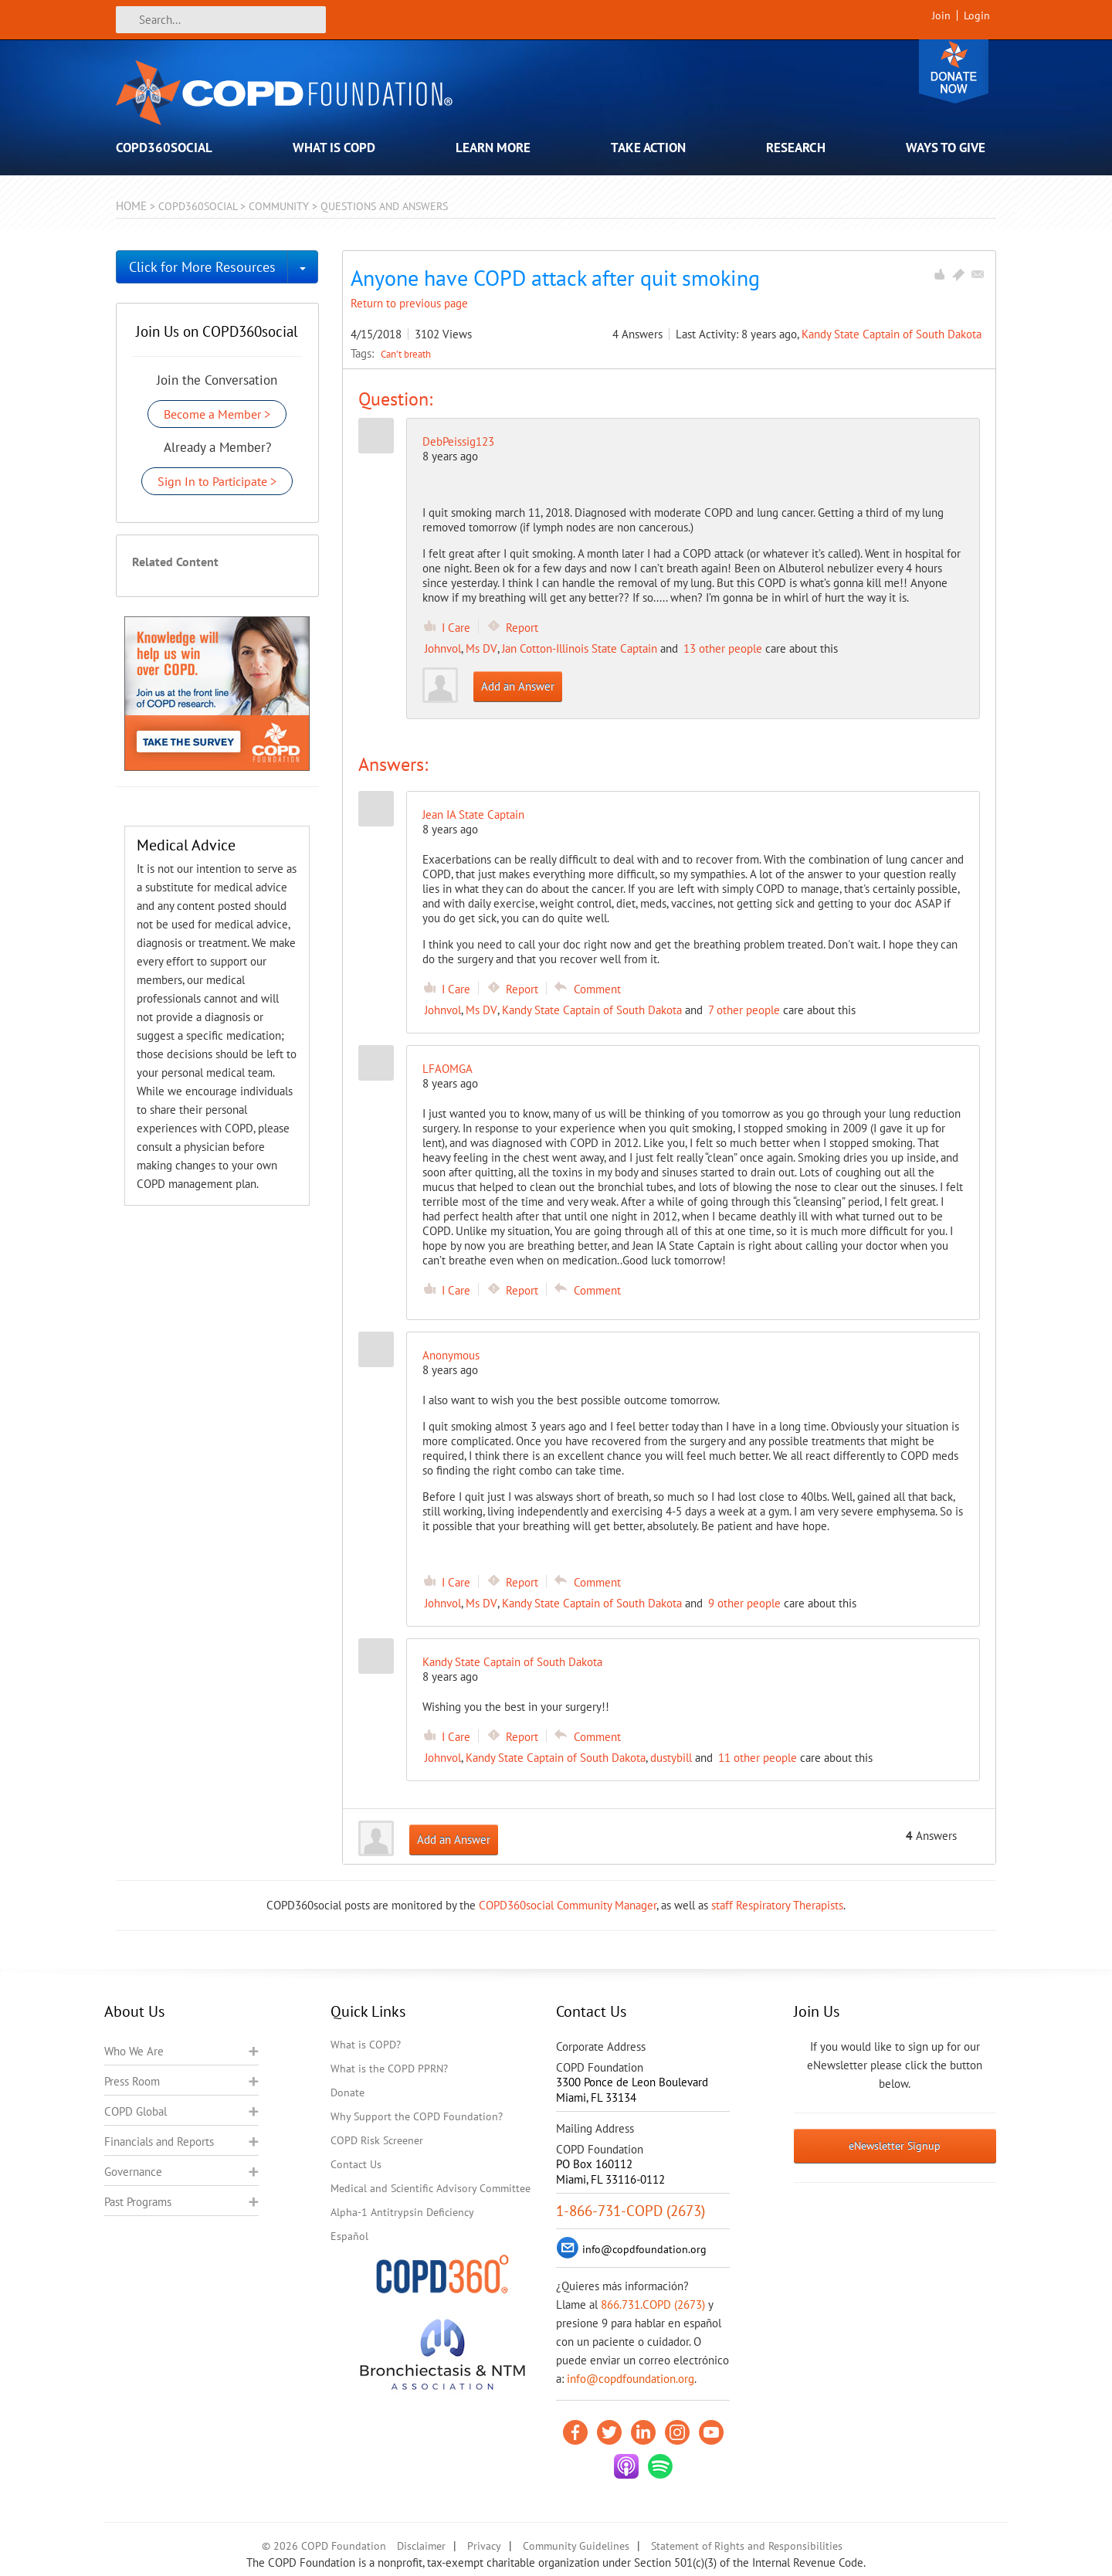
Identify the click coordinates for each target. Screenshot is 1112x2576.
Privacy (484, 2546)
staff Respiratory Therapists (777, 1905)
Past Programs (137, 2201)
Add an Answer (517, 686)
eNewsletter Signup (895, 2146)
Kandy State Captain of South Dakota (891, 334)
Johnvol (443, 648)
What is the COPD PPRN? (389, 2068)
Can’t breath (406, 354)
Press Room (132, 2081)
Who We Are (134, 2051)
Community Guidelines (576, 2546)
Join (941, 15)
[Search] (221, 19)
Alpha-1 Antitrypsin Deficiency (402, 2212)
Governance (133, 2171)
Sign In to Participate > (217, 481)
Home (131, 206)
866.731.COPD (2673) (653, 2304)
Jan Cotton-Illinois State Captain (579, 648)
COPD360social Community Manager (567, 1905)
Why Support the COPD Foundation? (417, 2116)
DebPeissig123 (458, 441)
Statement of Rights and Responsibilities (746, 2546)
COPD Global (135, 2111)
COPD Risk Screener (377, 2140)
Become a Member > (217, 414)
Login (977, 15)
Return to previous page (409, 303)
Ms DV (481, 648)
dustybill (671, 1757)
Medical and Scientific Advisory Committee (431, 2188)
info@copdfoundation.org (630, 2378)
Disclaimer (421, 2546)
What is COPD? (366, 2045)
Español (349, 2236)
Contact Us (356, 2164)
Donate (953, 71)
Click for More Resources (202, 267)
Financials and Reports (159, 2141)
